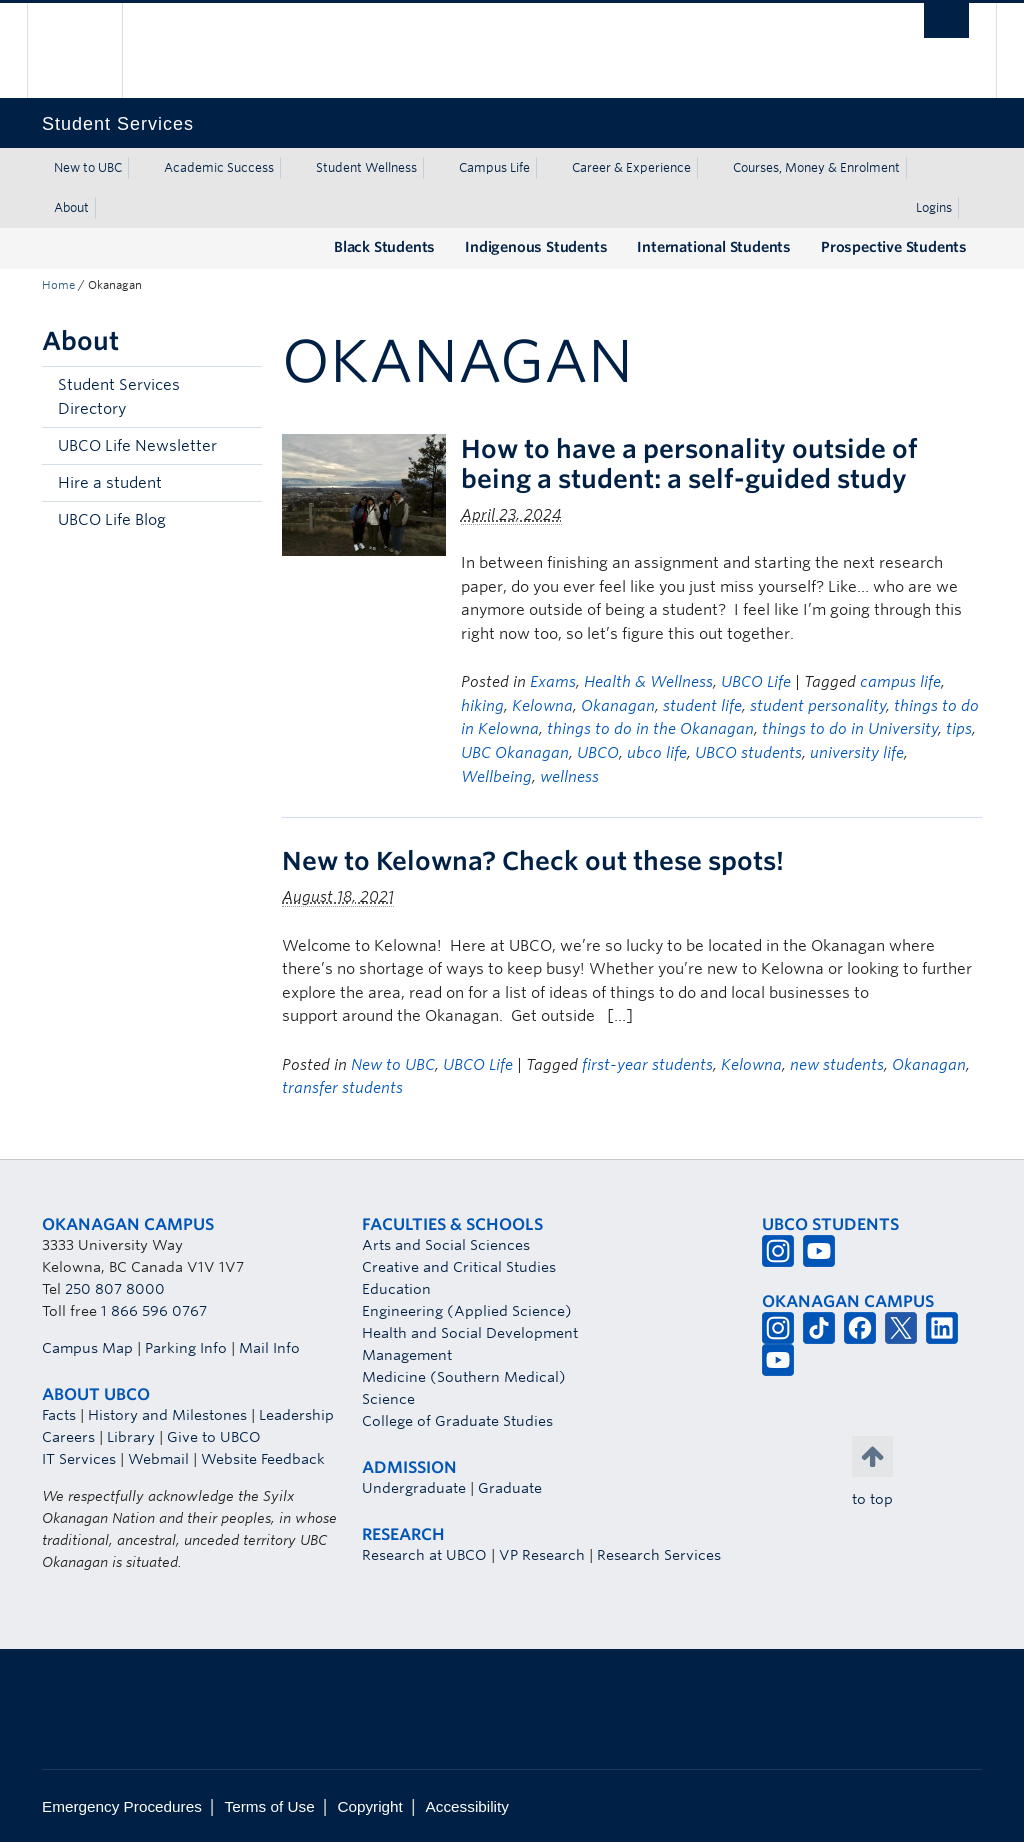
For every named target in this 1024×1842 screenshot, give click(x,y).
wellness (569, 777)
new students (837, 1065)
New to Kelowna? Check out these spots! (533, 861)
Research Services (659, 1555)
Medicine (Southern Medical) (464, 1377)
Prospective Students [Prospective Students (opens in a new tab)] (894, 247)
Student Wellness (366, 167)
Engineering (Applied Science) (467, 1311)
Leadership (296, 1415)
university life (857, 753)
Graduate (510, 1488)
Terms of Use (270, 1806)
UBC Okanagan (515, 753)
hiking (482, 706)
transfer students (342, 1088)
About (71, 207)
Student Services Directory (119, 397)
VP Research (542, 1555)
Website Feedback (263, 1459)
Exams (553, 682)
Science (388, 1399)
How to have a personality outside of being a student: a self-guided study (689, 464)
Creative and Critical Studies (459, 1267)
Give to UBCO (214, 1437)
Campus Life (494, 167)
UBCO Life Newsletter (137, 446)
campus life (900, 682)
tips (959, 729)
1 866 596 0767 (154, 1311)
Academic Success (219, 167)
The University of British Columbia (89, 50)
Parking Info (186, 1348)
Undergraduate (414, 1488)
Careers (68, 1437)
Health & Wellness (648, 682)
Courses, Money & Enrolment (816, 167)
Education (396, 1289)
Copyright (369, 1806)
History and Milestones (167, 1415)
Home (58, 285)
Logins (934, 207)
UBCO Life (756, 682)
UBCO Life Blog (112, 520)
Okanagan (618, 706)
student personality (818, 706)
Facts (59, 1415)
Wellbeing (496, 777)
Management (407, 1355)
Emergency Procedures (122, 1806)
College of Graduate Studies (457, 1421)
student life (702, 706)
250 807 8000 (115, 1289)
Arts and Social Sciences (446, 1245)
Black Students (384, 247)
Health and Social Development (470, 1333)
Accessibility (467, 1806)
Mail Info (269, 1348)
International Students (714, 247)
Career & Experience (631, 167)
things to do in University (850, 729)
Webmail (158, 1459)
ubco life (657, 753)
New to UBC (88, 167)
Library (131, 1437)
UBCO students (748, 753)
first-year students (647, 1065)
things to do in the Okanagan (650, 729)
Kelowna (542, 706)
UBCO (598, 753)
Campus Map (87, 1348)
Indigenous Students (536, 247)
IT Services (79, 1459)
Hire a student (110, 483)
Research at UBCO (424, 1555)
